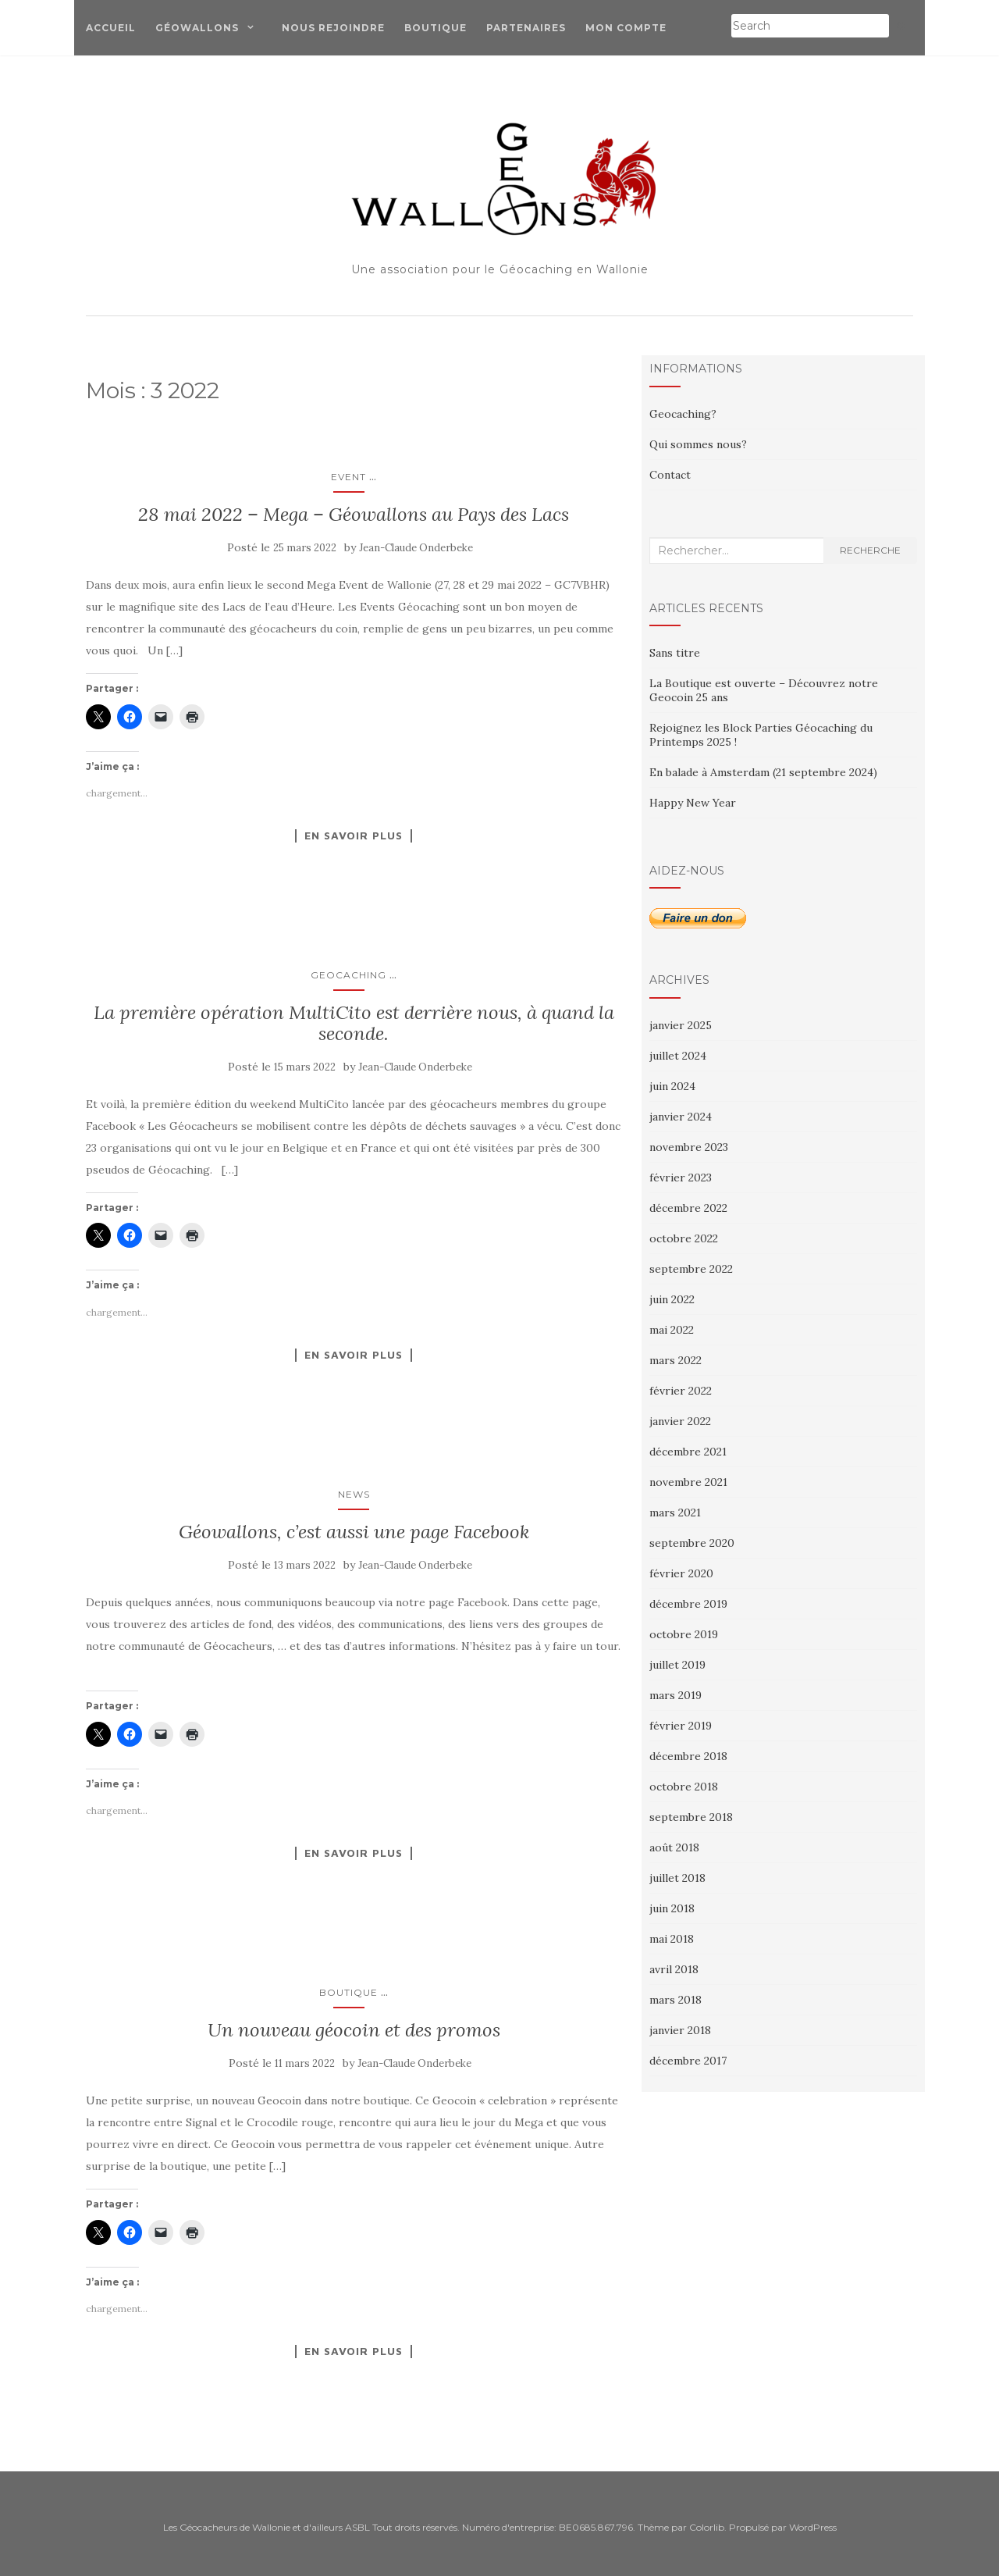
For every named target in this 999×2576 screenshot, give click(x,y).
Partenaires (526, 28)
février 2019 (680, 1726)
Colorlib (706, 2527)
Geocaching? (682, 414)
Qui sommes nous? (698, 444)
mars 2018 (675, 2000)
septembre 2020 (691, 1543)
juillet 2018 (677, 1878)
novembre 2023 (688, 1147)
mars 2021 (675, 1512)
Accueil (111, 28)
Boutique (435, 28)
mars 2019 (675, 1695)
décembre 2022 (688, 1208)
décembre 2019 (688, 1604)
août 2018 (674, 1847)
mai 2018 (671, 1939)
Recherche (870, 550)
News (354, 1494)
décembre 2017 (688, 2061)
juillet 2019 (677, 1665)
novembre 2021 (688, 1482)
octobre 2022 (683, 1238)
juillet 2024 (677, 1056)
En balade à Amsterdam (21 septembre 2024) (763, 772)
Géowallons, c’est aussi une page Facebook (354, 1532)
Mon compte (626, 28)
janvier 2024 (680, 1117)
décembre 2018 (688, 1756)
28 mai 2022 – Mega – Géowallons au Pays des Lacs (353, 514)
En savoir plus (353, 835)
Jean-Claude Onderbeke (416, 547)
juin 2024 (672, 1086)
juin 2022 (672, 1299)
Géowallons (197, 28)
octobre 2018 (683, 1787)
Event (348, 477)
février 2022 (680, 1391)
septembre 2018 (691, 1817)
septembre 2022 (691, 1269)
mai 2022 (671, 1330)
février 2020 (681, 1573)
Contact (670, 475)
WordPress (813, 2527)
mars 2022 (675, 1360)
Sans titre (674, 653)
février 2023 (680, 1177)
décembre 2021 (688, 1452)
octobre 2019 (683, 1634)
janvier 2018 (680, 2030)
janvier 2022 (680, 1421)
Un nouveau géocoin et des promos (354, 2030)
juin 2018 (672, 1908)
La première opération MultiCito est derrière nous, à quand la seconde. (354, 1022)
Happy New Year (692, 803)
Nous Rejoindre (333, 28)
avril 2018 (674, 1969)
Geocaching (348, 975)
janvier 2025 (680, 1025)
